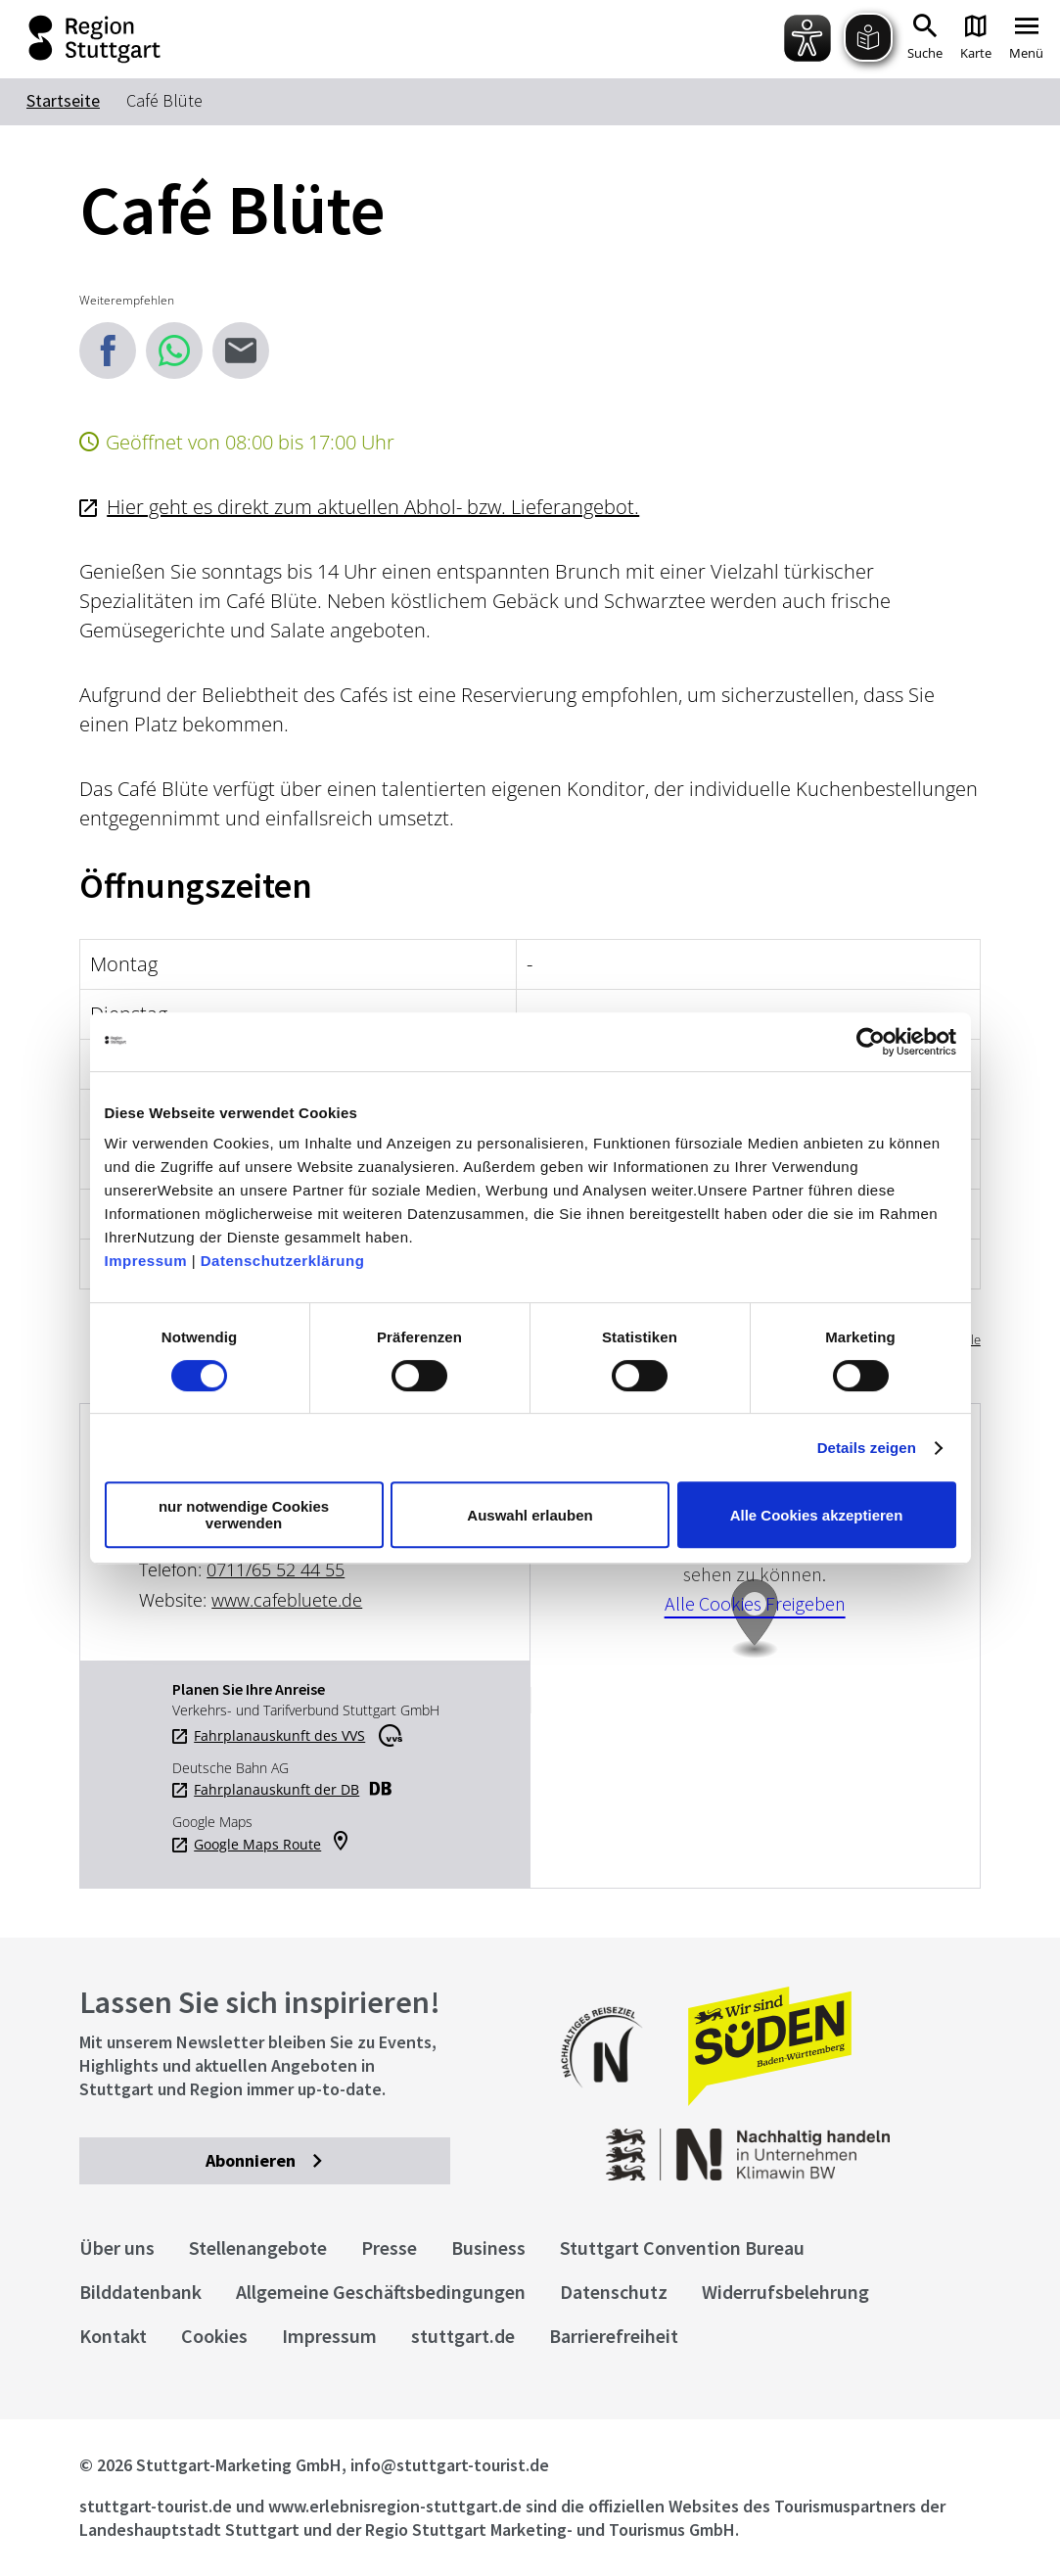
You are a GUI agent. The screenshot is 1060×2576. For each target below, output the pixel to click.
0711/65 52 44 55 (276, 1569)
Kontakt (113, 2335)
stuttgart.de (463, 2335)
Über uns (117, 2247)
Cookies (214, 2335)
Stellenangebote (258, 2247)
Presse (389, 2247)
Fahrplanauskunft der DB (276, 1790)
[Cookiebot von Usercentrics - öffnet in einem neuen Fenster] (870, 1041)
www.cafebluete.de (286, 1600)
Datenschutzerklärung (283, 1260)
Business (488, 2247)
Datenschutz (614, 2291)
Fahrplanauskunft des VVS (279, 1736)
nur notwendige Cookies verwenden (244, 1514)
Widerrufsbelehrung (785, 2291)
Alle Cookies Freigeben (755, 1603)
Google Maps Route (257, 1844)
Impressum (146, 1260)
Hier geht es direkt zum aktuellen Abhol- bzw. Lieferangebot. (373, 506)
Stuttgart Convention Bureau (682, 2247)
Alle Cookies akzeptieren (816, 1515)
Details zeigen (866, 1447)
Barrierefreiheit (613, 2335)
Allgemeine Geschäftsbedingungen (381, 2291)
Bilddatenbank (140, 2291)
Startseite (63, 100)
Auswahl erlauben (529, 1515)
